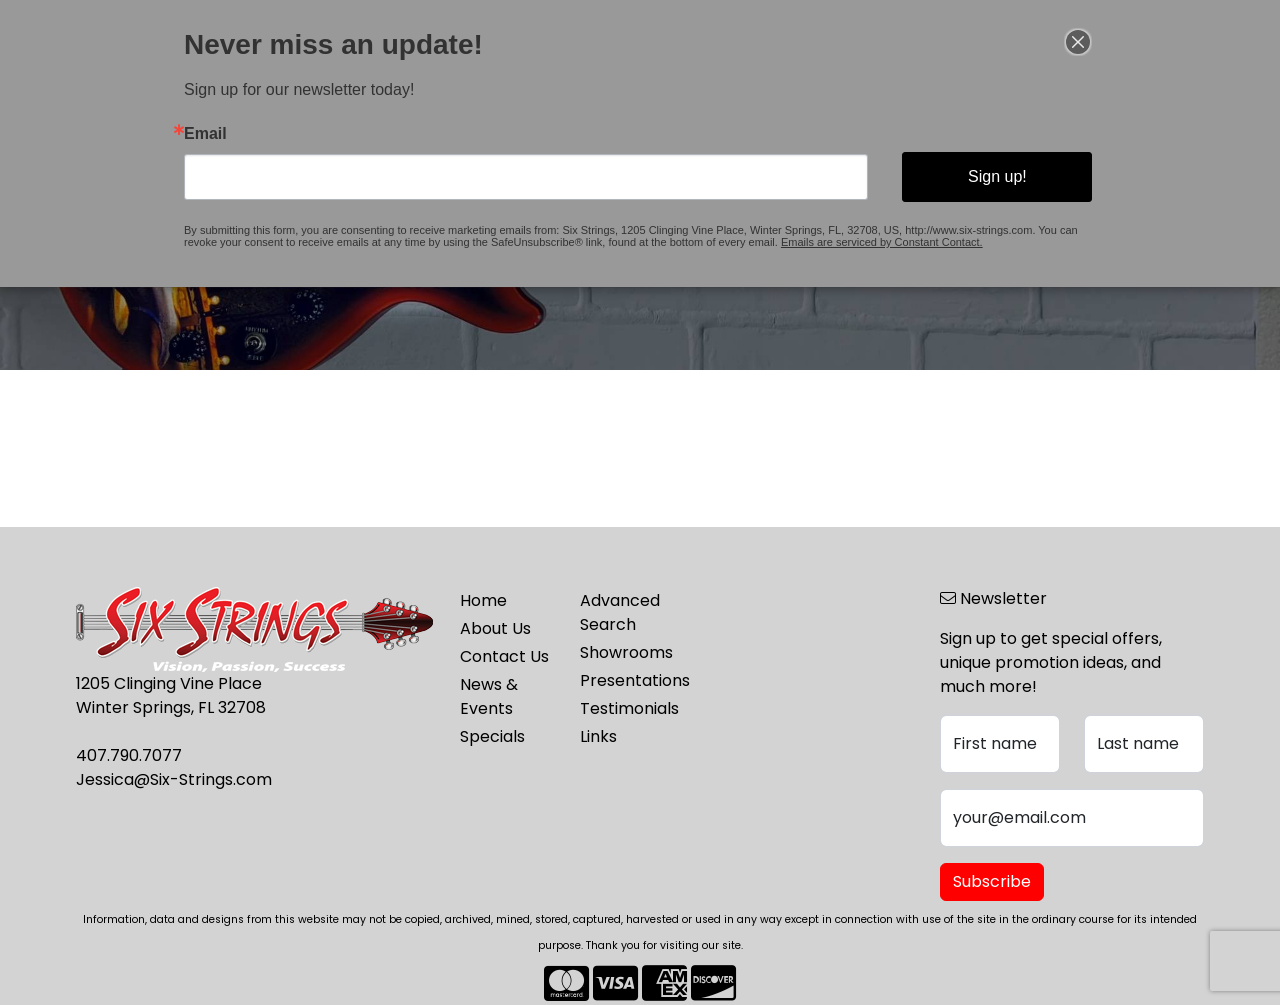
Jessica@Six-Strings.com (174, 779)
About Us (495, 628)
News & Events (489, 696)
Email (249, 135)
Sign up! (961, 173)
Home (483, 600)
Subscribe (992, 881)
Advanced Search (620, 612)
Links (598, 736)
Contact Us (504, 656)
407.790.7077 (129, 755)
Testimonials (628, 708)
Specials (492, 736)
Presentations (628, 680)
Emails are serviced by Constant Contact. (858, 232)
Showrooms (626, 652)
